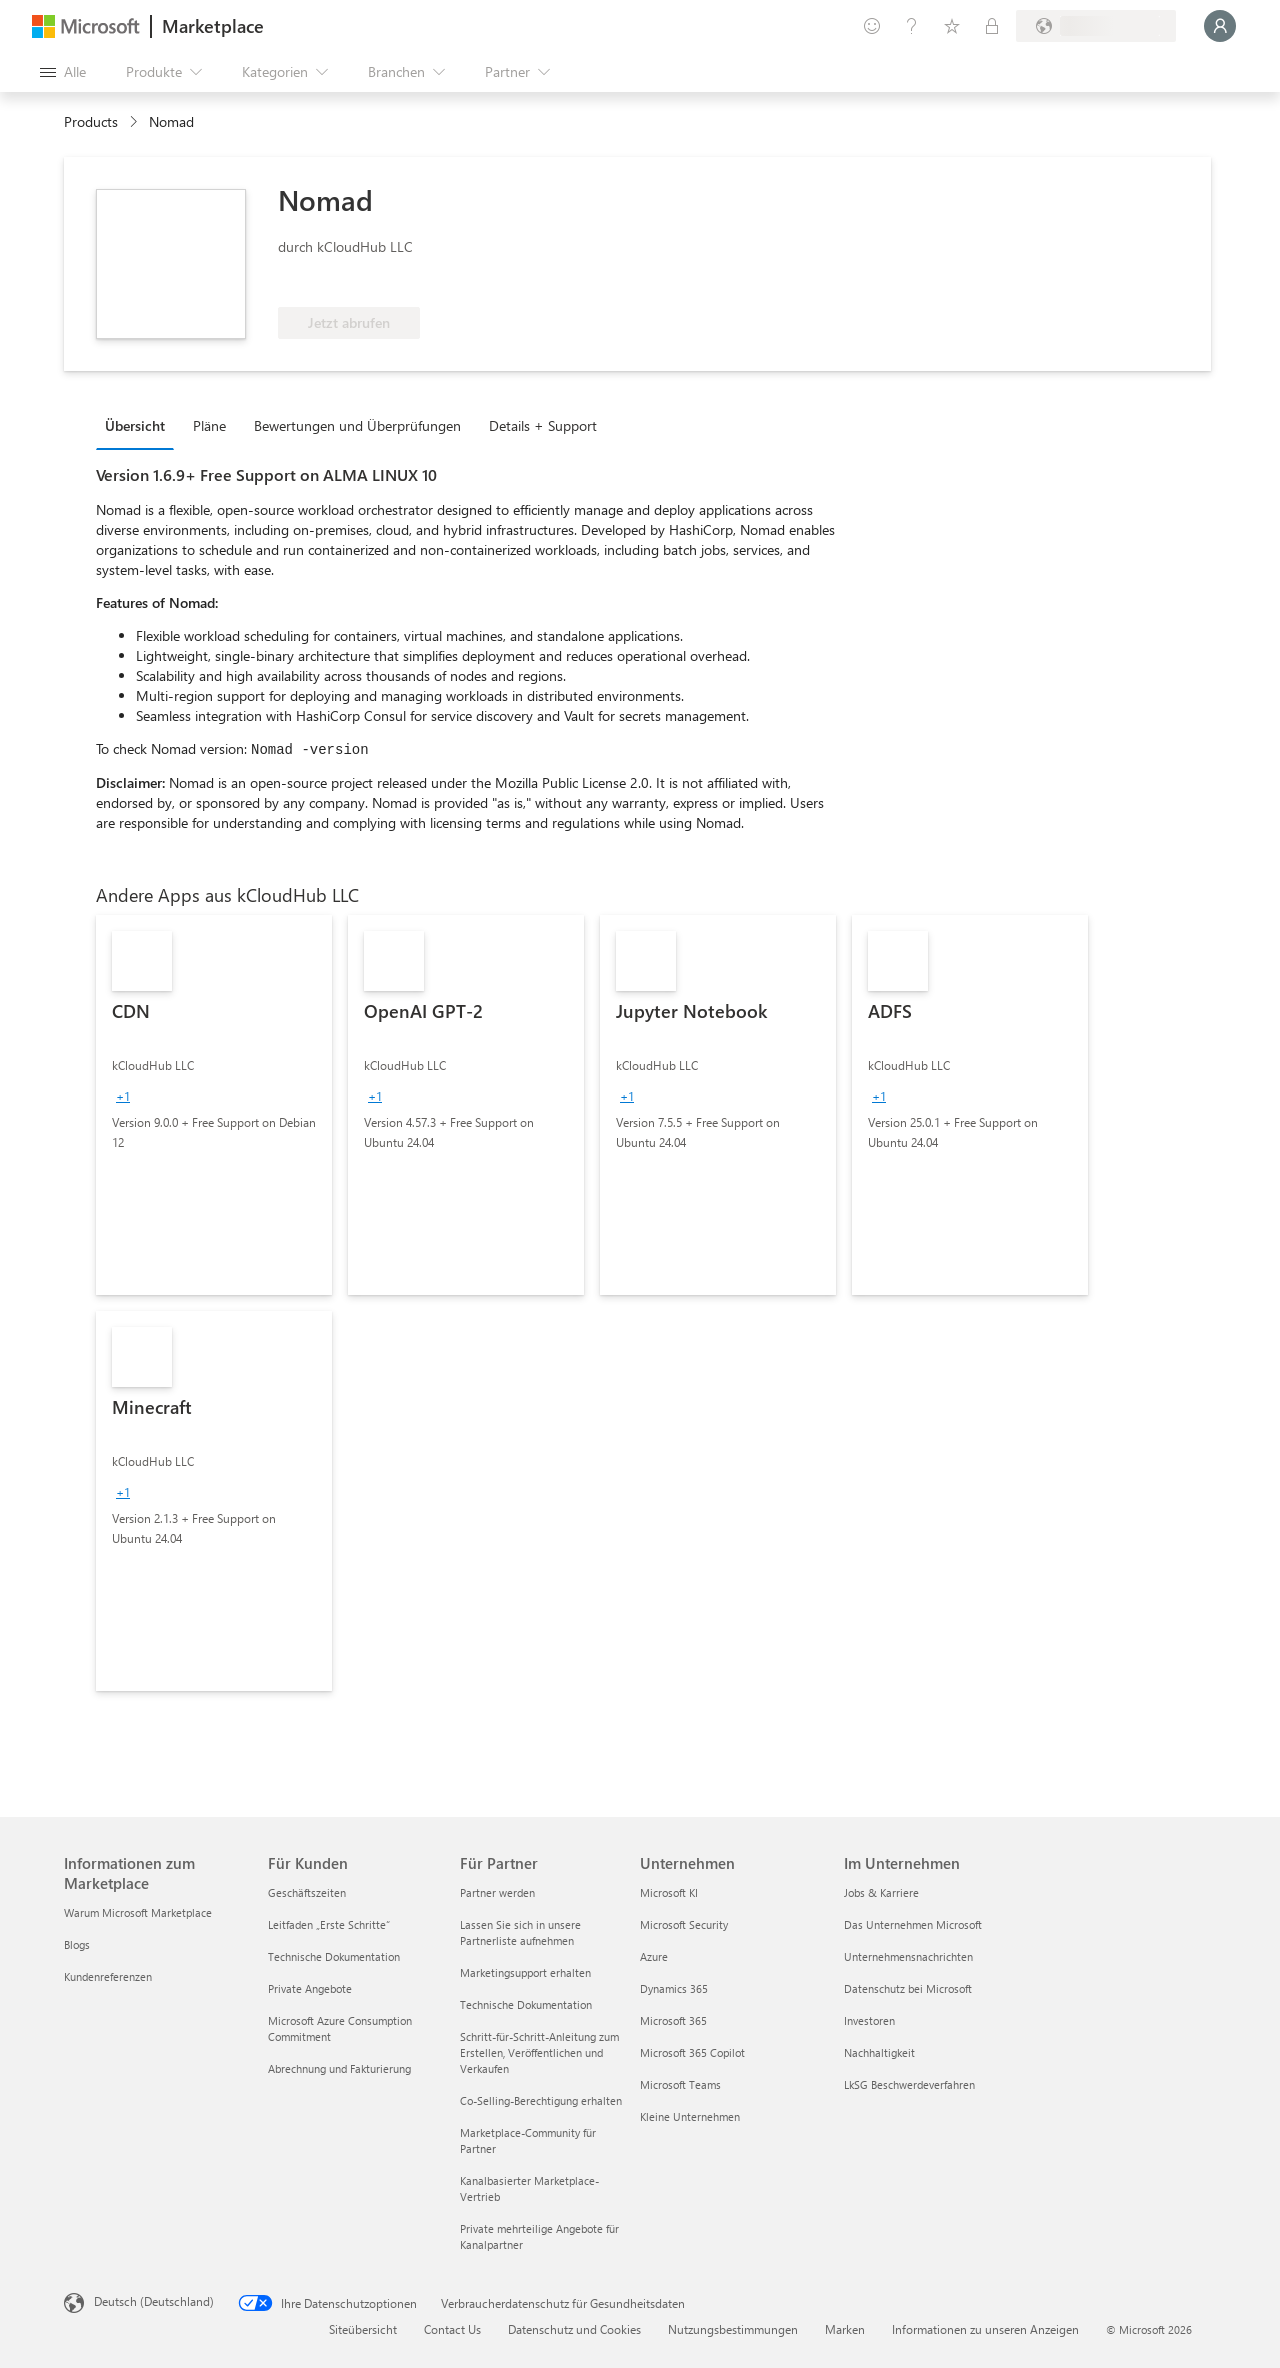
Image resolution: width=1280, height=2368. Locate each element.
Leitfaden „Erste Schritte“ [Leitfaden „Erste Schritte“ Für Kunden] (329, 1924)
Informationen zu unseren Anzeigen (985, 2329)
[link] (214, 1105)
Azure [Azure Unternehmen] (654, 1956)
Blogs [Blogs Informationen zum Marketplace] (77, 1944)
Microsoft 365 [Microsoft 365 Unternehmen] (673, 2020)
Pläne (209, 425)
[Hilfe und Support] (912, 26)
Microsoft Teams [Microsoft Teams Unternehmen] (680, 2084)
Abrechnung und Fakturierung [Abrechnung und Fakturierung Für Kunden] (339, 2068)
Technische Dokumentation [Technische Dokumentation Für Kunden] (334, 1956)
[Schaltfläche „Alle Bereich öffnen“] (63, 72)
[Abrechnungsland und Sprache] (1096, 26)
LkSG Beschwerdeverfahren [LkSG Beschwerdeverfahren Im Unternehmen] (909, 2084)
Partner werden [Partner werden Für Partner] (497, 1892)
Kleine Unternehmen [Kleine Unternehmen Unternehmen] (690, 2116)
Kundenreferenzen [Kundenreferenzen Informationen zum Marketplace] (108, 1976)
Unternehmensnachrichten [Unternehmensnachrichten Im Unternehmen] (908, 1956)
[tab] (140, 425)
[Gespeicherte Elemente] (952, 26)
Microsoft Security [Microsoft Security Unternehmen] (684, 1924)
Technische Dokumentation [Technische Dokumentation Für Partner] (526, 2004)
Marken (845, 2329)
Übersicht (135, 425)
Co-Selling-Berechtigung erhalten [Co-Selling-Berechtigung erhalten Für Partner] (541, 2100)
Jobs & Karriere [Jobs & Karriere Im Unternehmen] (881, 1892)
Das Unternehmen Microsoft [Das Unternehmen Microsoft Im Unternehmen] (913, 1924)
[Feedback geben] (872, 26)
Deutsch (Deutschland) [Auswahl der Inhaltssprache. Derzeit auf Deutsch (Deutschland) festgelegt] (154, 2301)
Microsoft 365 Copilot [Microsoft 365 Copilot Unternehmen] (692, 2052)
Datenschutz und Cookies (574, 2329)
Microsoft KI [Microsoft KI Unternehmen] (669, 1892)
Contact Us (452, 2329)
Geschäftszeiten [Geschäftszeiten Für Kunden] (307, 1892)
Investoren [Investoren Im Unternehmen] (869, 2020)
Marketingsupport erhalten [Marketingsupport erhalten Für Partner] (525, 1972)
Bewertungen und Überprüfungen (357, 425)
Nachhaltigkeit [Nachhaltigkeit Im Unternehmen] (879, 2052)
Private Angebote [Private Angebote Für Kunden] (310, 1988)
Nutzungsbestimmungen (733, 2329)
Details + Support (543, 425)
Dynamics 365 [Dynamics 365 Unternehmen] (674, 1988)
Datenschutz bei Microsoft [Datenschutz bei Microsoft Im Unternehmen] (908, 1988)
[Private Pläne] (992, 26)
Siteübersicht (363, 2329)
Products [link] (91, 121)
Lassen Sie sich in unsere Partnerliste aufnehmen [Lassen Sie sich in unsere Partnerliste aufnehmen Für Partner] (520, 1932)
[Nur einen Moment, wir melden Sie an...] (1220, 26)
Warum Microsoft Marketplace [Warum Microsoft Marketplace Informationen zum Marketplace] (138, 1912)
